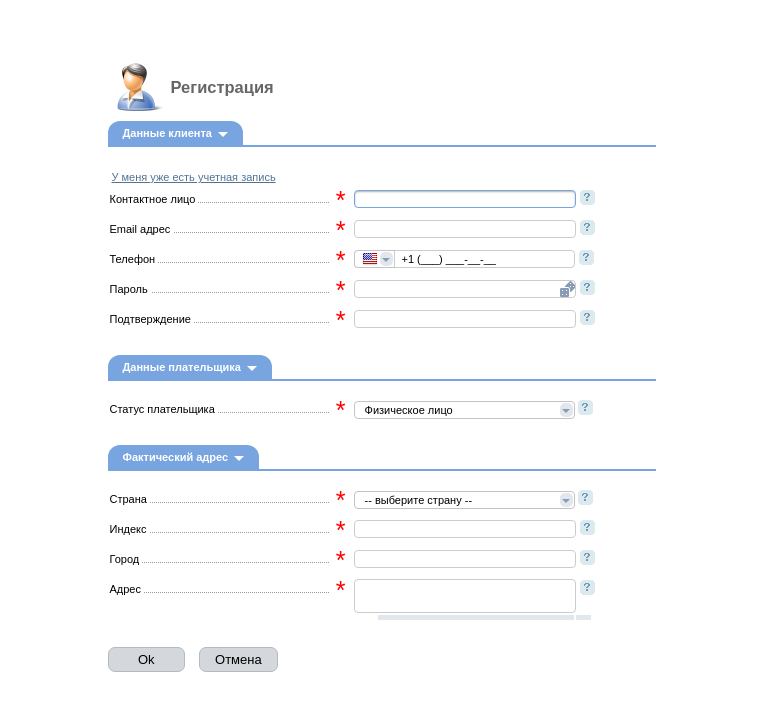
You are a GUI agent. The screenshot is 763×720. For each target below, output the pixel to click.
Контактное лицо (153, 199)
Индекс (128, 529)
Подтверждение (150, 319)
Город (125, 559)
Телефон (133, 259)
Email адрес (140, 229)
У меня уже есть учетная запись (194, 177)
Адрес (126, 589)
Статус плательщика (162, 409)
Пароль (129, 289)
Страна (128, 499)
